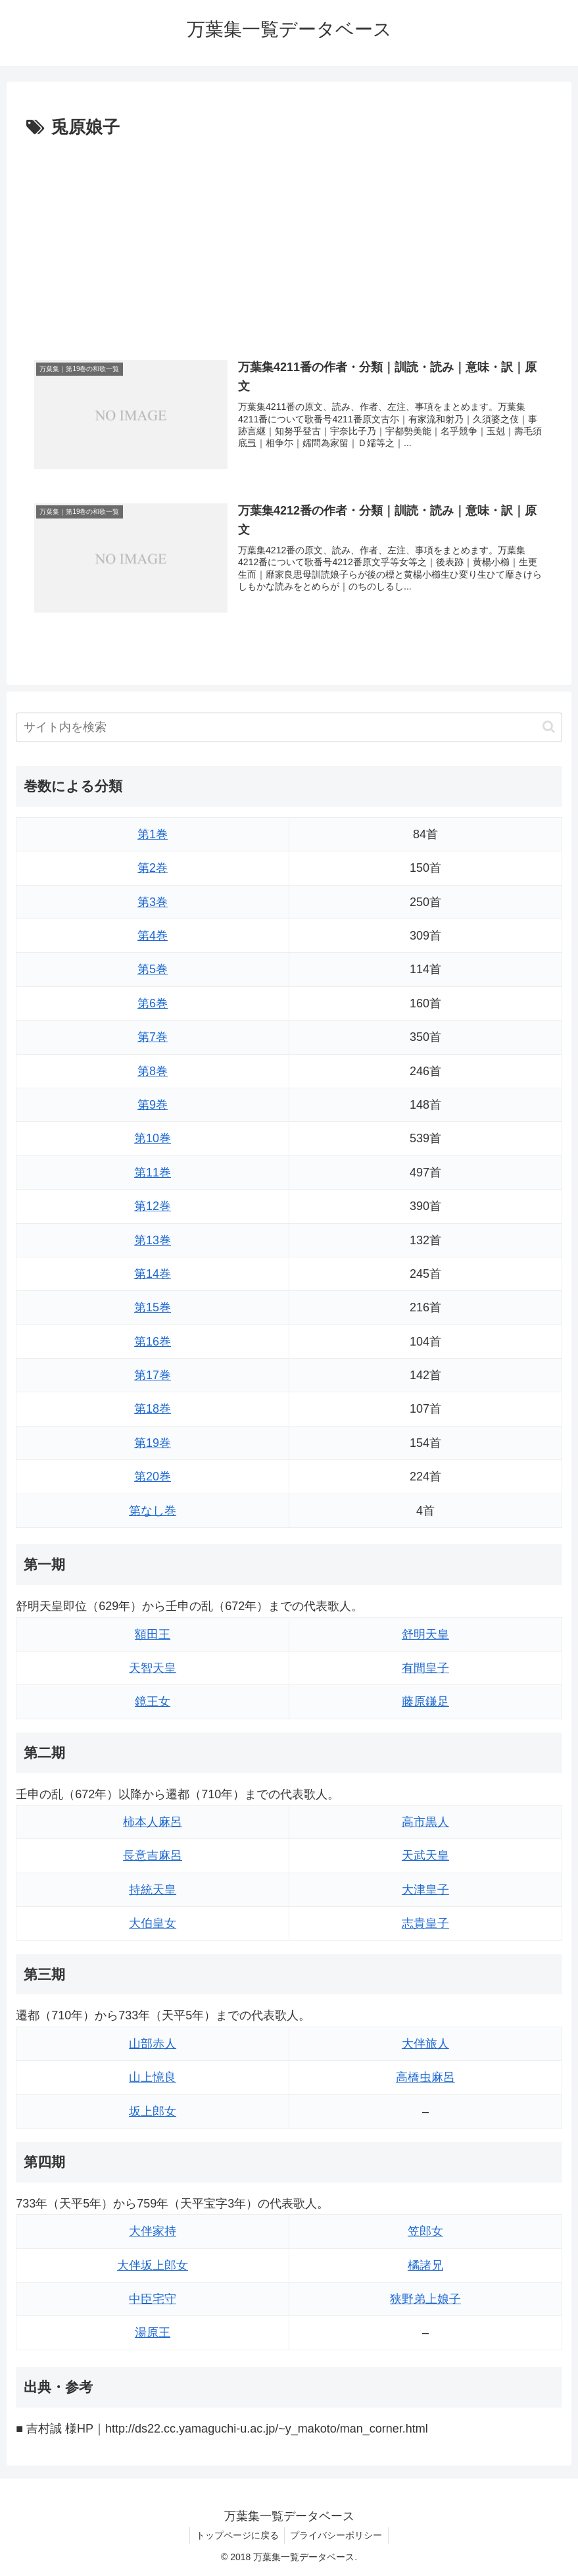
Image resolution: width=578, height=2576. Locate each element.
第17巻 (152, 1375)
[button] (548, 727)
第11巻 (152, 1172)
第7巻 (152, 1037)
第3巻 (152, 902)
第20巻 (152, 1477)
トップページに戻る (236, 2535)
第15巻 (152, 1308)
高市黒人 (425, 1822)
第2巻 (152, 867)
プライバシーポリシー (337, 2535)
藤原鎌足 (425, 1702)
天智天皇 (152, 1668)
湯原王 (152, 2333)
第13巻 (152, 1240)
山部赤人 (152, 2043)
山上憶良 (152, 2077)
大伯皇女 (152, 1923)
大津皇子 (425, 1889)
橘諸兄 (425, 2265)
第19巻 (152, 1443)
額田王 (152, 1634)
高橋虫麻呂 (425, 2077)
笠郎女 (425, 2231)
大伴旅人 (425, 2043)
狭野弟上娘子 (425, 2299)
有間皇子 (425, 1668)
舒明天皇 (425, 1634)
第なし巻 (152, 1510)
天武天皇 (425, 1856)
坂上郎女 (152, 2111)
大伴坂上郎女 (152, 2265)
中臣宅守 (152, 2299)
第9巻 (152, 1104)
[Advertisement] (289, 241)
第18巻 (152, 1409)
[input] (289, 727)
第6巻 (152, 1003)
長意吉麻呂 (152, 1856)
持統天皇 (152, 1889)
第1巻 (152, 834)
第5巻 (152, 969)
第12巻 (152, 1206)
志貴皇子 (425, 1923)
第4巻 (152, 935)
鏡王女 (152, 1702)
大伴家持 (152, 2231)
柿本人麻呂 (152, 1822)
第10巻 (152, 1139)
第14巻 (152, 1273)
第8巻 (152, 1071)
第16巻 (152, 1341)
